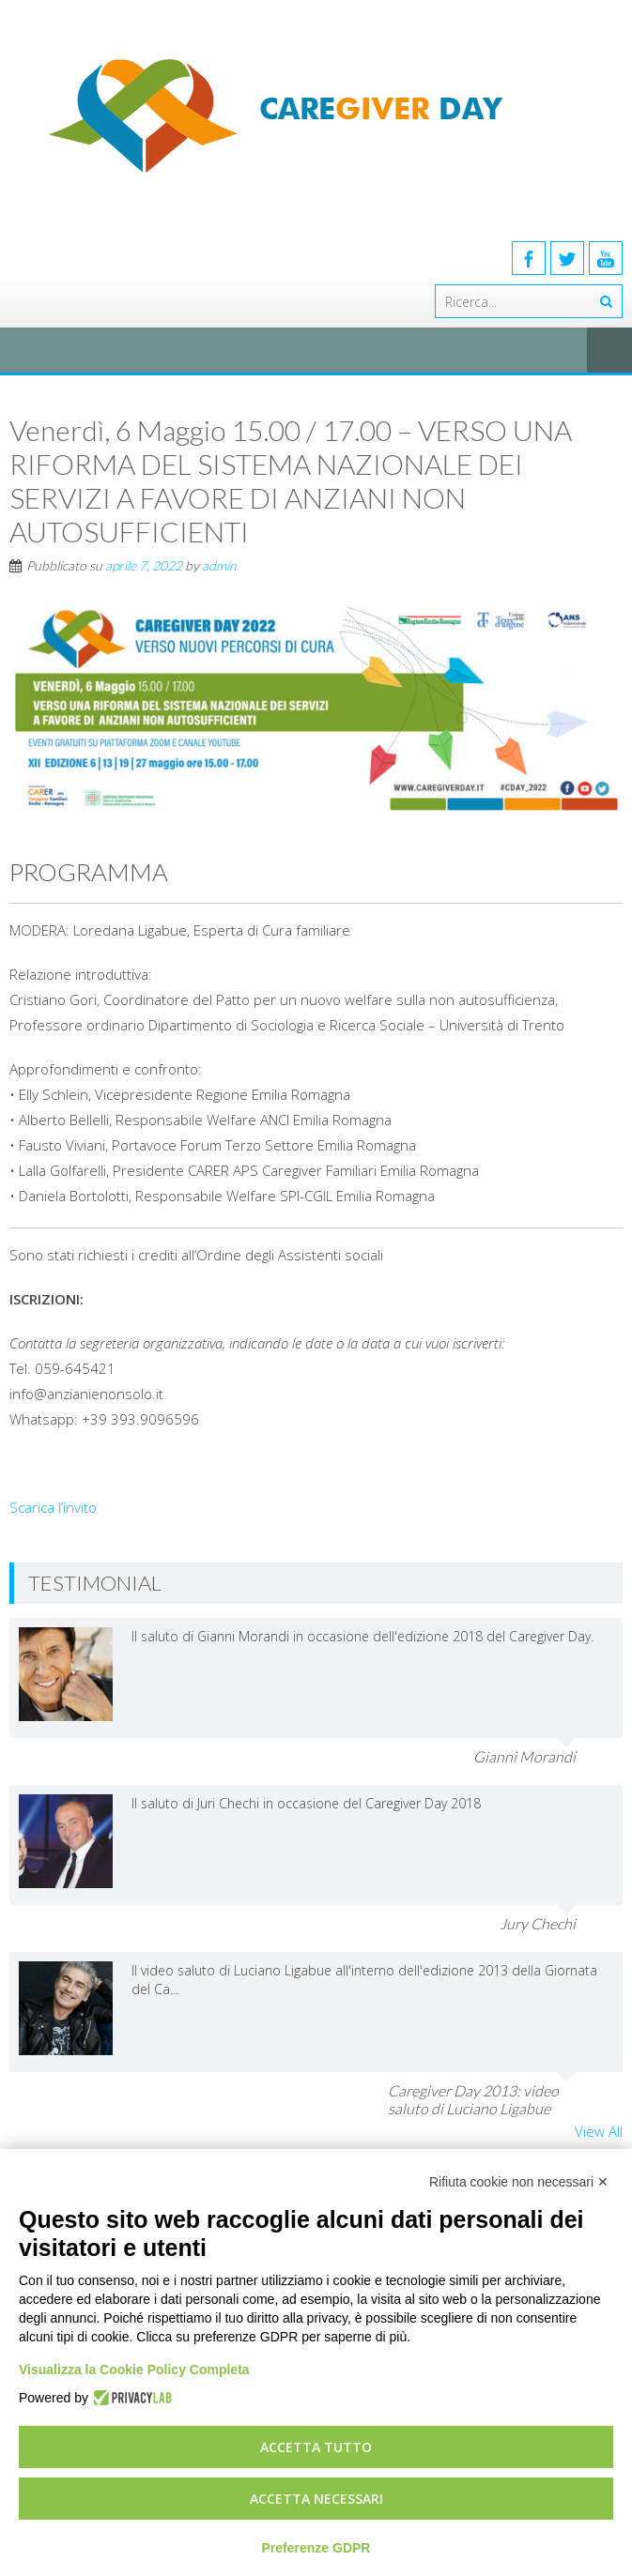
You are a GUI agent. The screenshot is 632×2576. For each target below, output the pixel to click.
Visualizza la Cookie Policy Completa (134, 2369)
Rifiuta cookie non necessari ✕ (519, 2181)
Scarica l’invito (53, 1507)
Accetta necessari (316, 2498)
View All (599, 2131)
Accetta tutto (316, 2447)
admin (219, 565)
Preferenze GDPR (316, 2547)
